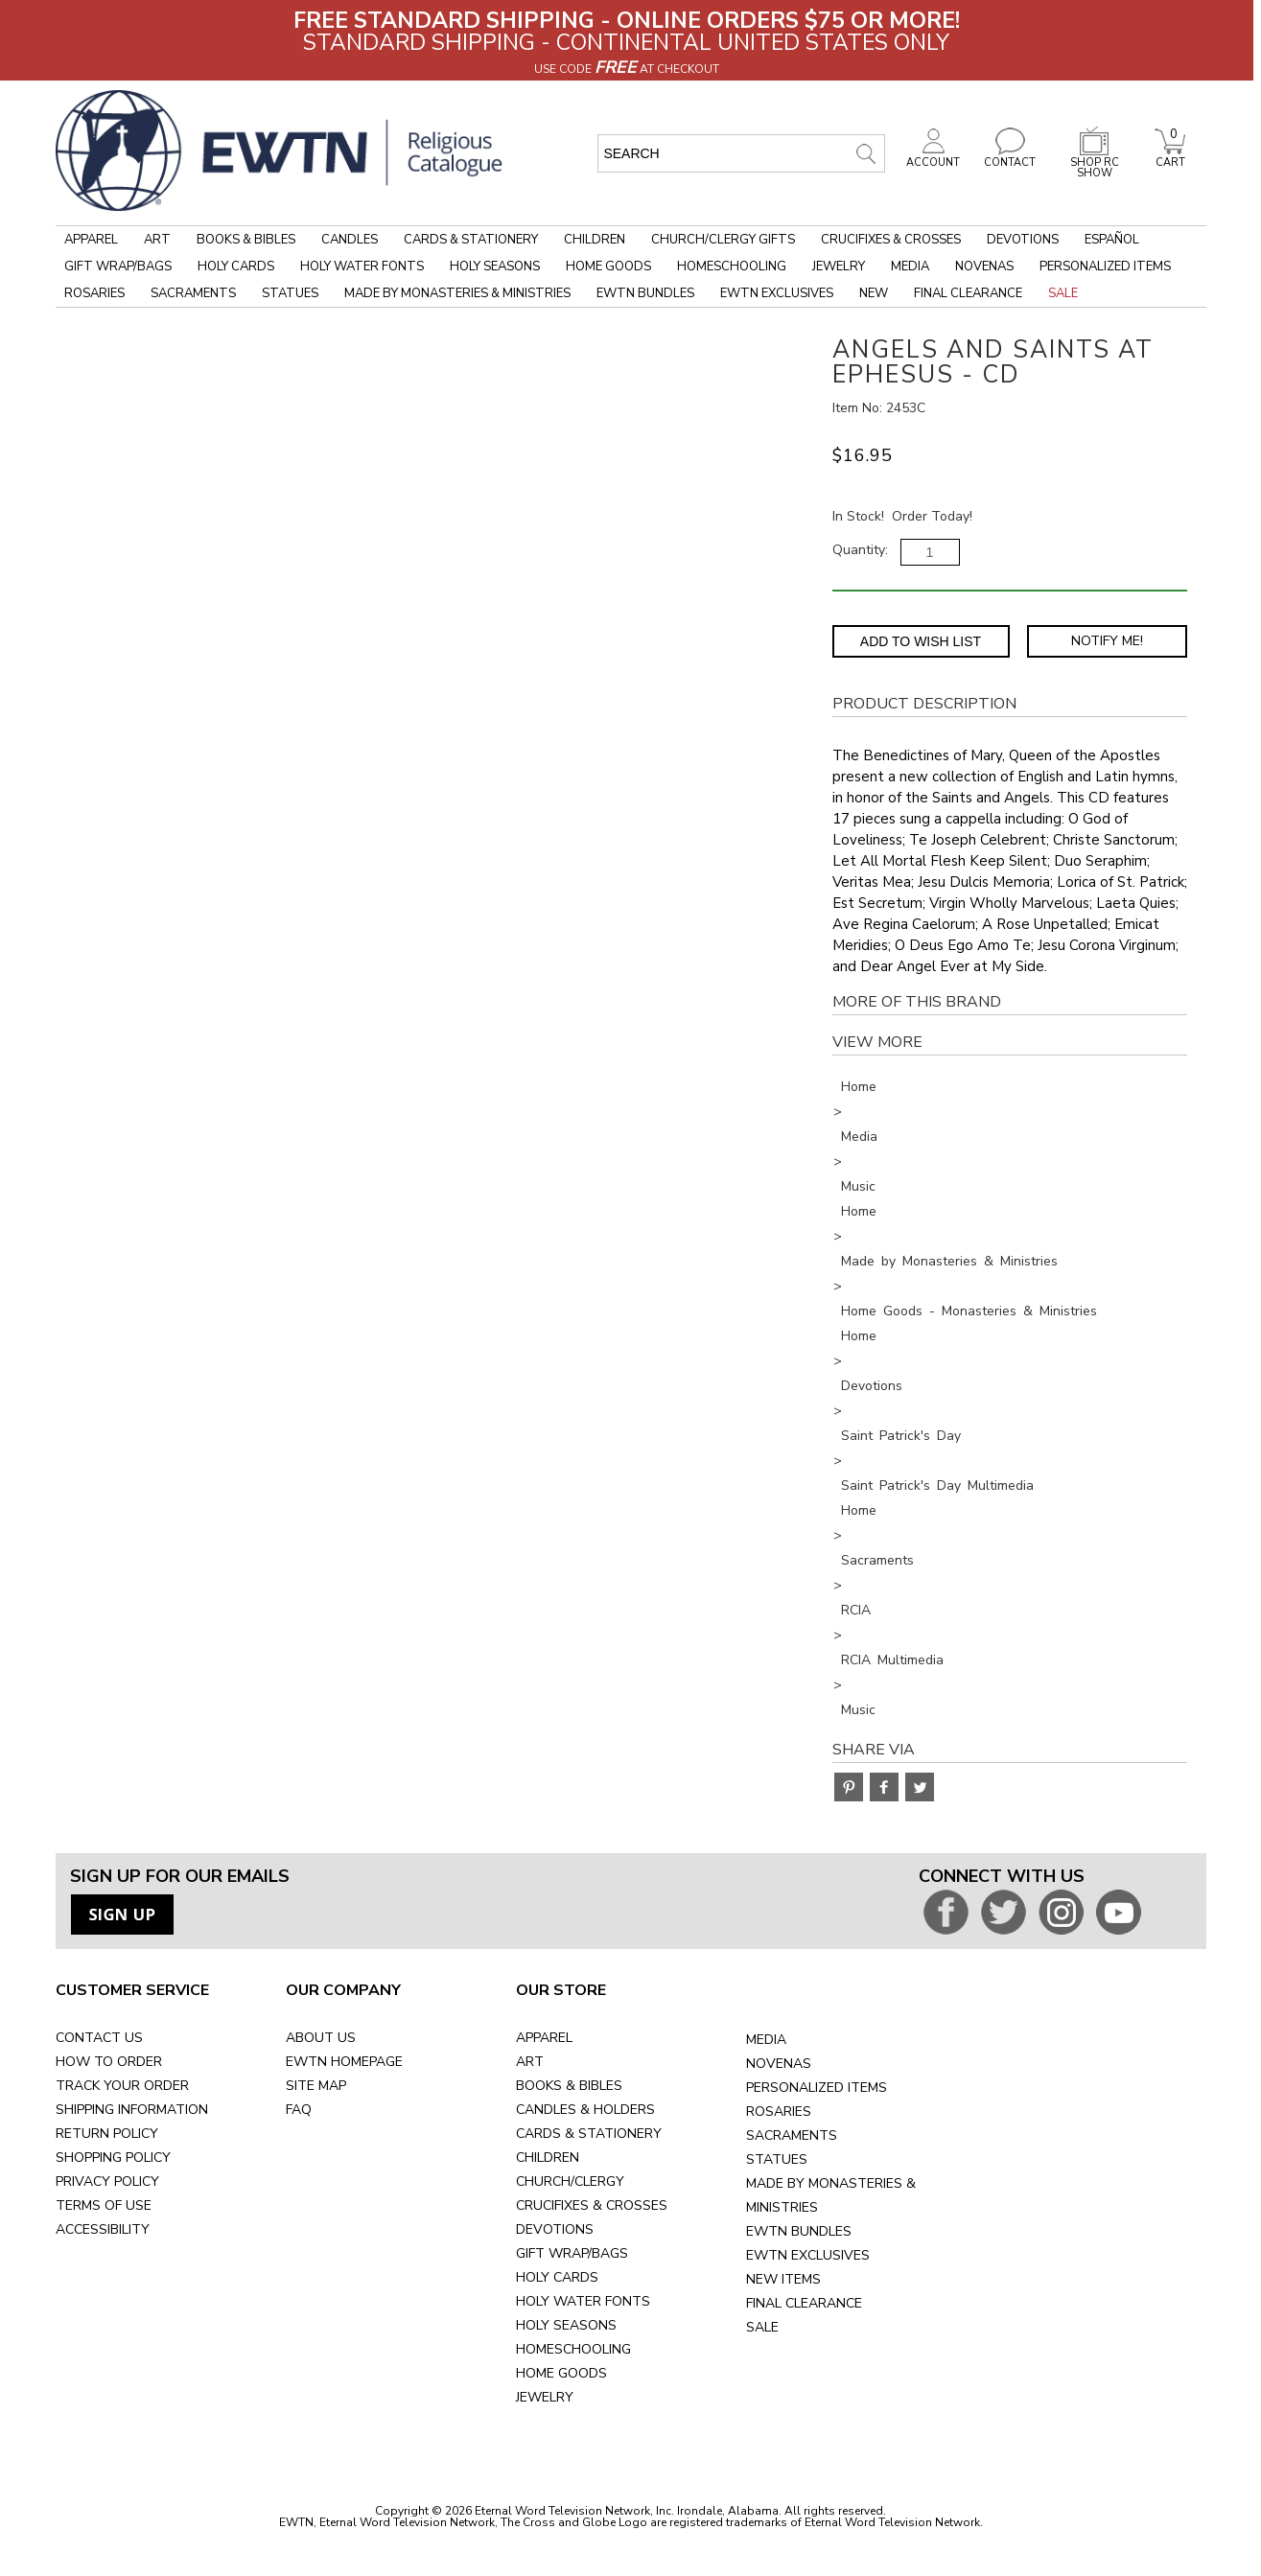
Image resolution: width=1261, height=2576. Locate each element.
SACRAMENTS (791, 2135)
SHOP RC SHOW (1094, 162)
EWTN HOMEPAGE (344, 2062)
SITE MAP (316, 2086)
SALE (762, 2327)
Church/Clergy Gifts (723, 239)
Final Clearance (968, 293)
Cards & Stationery (471, 239)
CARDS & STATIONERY (589, 2133)
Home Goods (608, 266)
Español (1112, 239)
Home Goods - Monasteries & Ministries (969, 1311)
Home (858, 1087)
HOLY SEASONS (566, 2325)
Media (910, 266)
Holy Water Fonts (362, 266)
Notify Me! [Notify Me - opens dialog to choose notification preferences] (1107, 641)
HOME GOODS (561, 2373)
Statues (290, 293)
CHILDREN (547, 2157)
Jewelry (838, 266)
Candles (349, 239)
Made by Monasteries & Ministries (457, 293)
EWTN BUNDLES (799, 2231)
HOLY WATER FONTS (583, 2301)
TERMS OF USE (104, 2205)
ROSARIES (778, 2111)
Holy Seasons (495, 266)
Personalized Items (1105, 266)
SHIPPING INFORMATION (132, 2109)
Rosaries (94, 293)
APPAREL (544, 2038)
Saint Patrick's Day (901, 1436)
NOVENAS (778, 2063)
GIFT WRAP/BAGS (572, 2253)
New (873, 293)
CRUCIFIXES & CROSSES (591, 2205)
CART (1170, 157)
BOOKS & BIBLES (569, 2086)
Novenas (984, 266)
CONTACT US (99, 2038)
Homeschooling (731, 266)
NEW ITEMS (783, 2279)
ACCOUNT (933, 157)
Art (157, 239)
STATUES (776, 2159)
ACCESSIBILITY (103, 2229)
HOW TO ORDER (109, 2062)
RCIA (856, 1610)
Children (594, 239)
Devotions (1023, 239)
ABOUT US (321, 2038)
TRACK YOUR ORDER (122, 2086)
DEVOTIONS (555, 2229)
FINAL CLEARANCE (804, 2303)
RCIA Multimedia (892, 1660)
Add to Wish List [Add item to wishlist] (920, 641)
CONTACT (1009, 157)
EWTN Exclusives (776, 293)
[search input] (741, 153)
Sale (1063, 293)
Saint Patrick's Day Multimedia (937, 1485)
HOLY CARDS (557, 2277)
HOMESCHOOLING (573, 2349)
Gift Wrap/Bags (118, 266)
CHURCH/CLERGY (570, 2181)
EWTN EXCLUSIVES (808, 2255)
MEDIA (766, 2040)
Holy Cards (236, 266)
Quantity (858, 550)
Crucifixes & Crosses (891, 239)
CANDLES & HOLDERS (585, 2109)
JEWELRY (544, 2397)
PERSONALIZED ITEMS (816, 2087)
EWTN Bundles (645, 293)
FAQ (299, 2109)
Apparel (91, 239)
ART (530, 2062)
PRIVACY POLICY (107, 2181)
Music (858, 1186)
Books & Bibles (246, 239)
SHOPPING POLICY (113, 2157)
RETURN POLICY (107, 2133)
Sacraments (193, 293)
